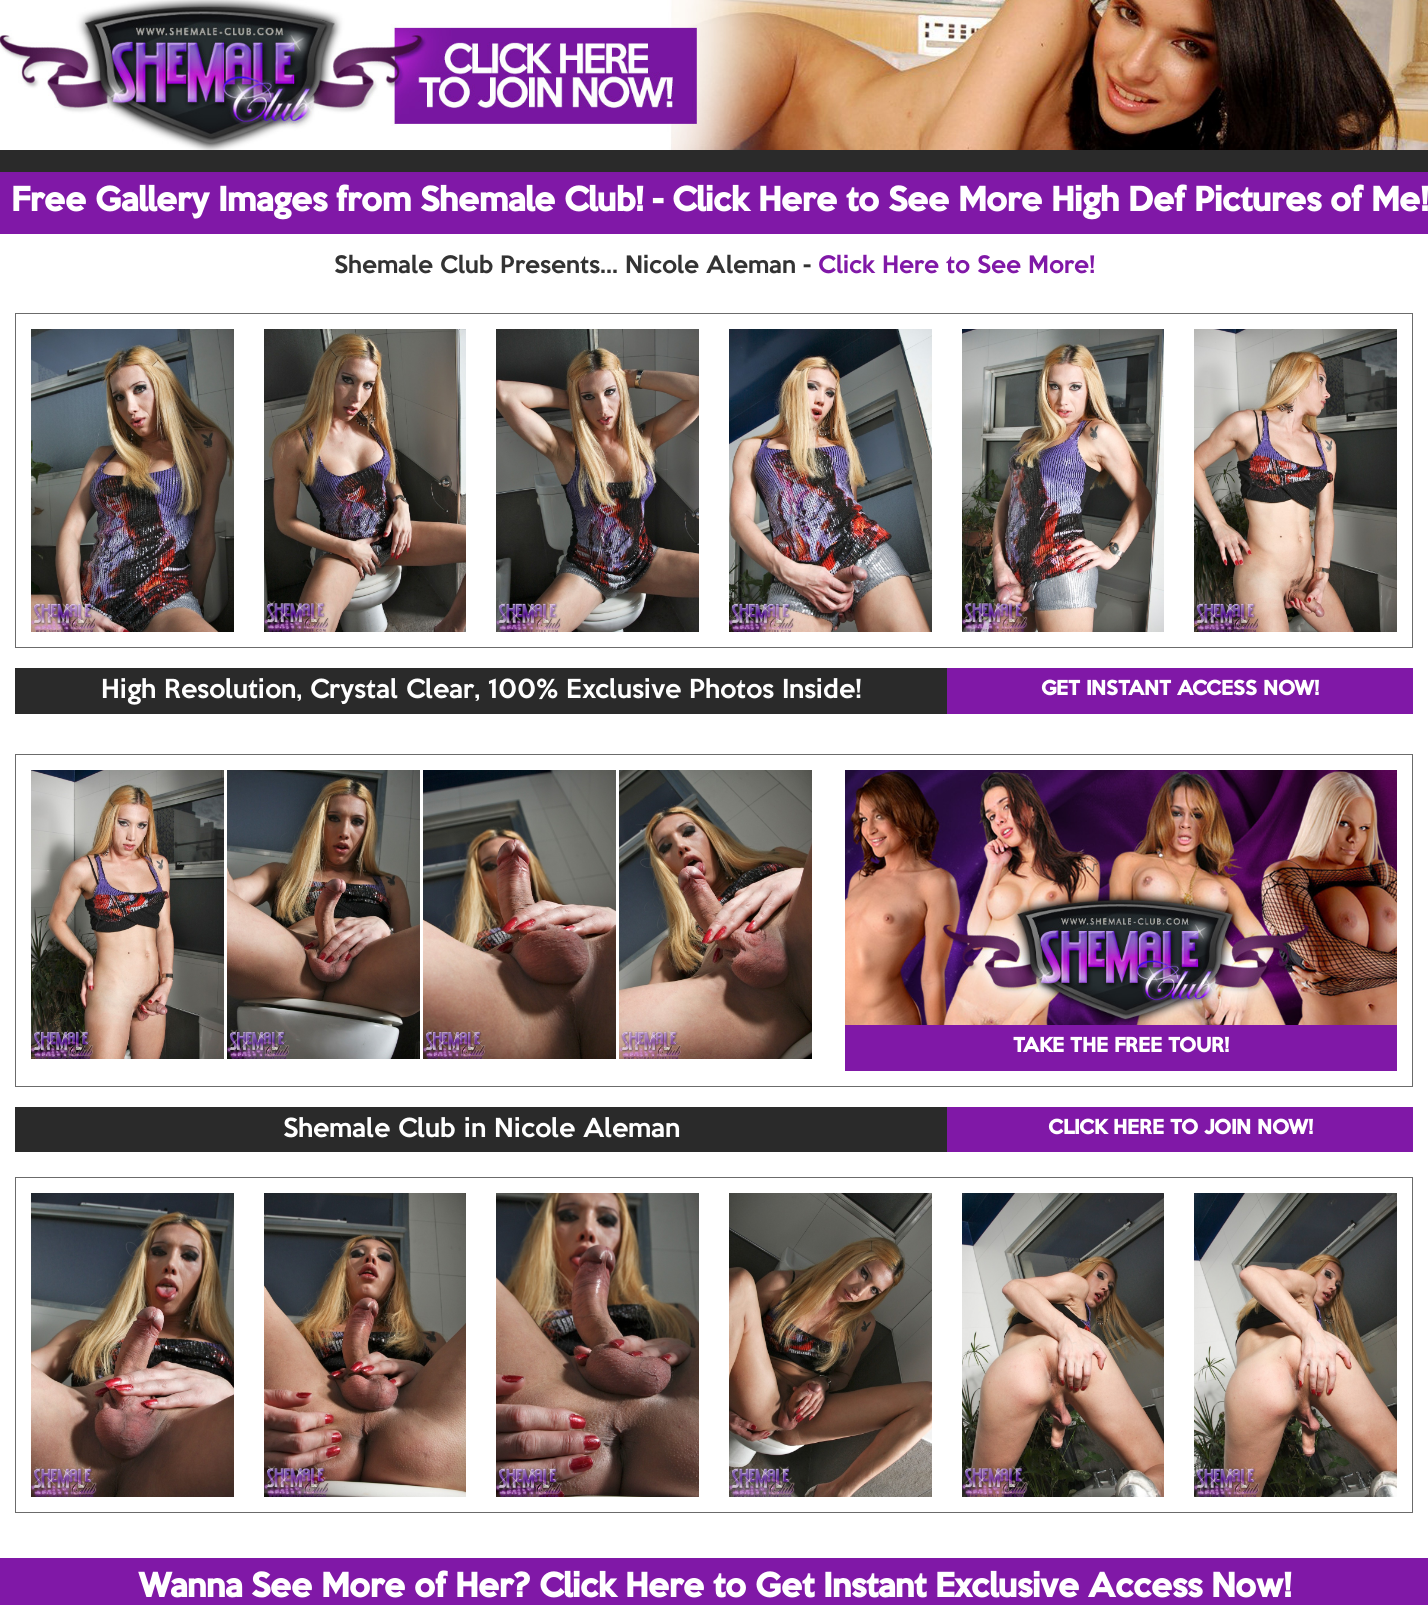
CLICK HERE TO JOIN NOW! (1180, 1129)
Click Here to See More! (956, 266)
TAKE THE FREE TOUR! (1121, 1047)
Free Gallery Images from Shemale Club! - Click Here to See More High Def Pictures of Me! (719, 202)
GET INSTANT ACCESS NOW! (1180, 690)
